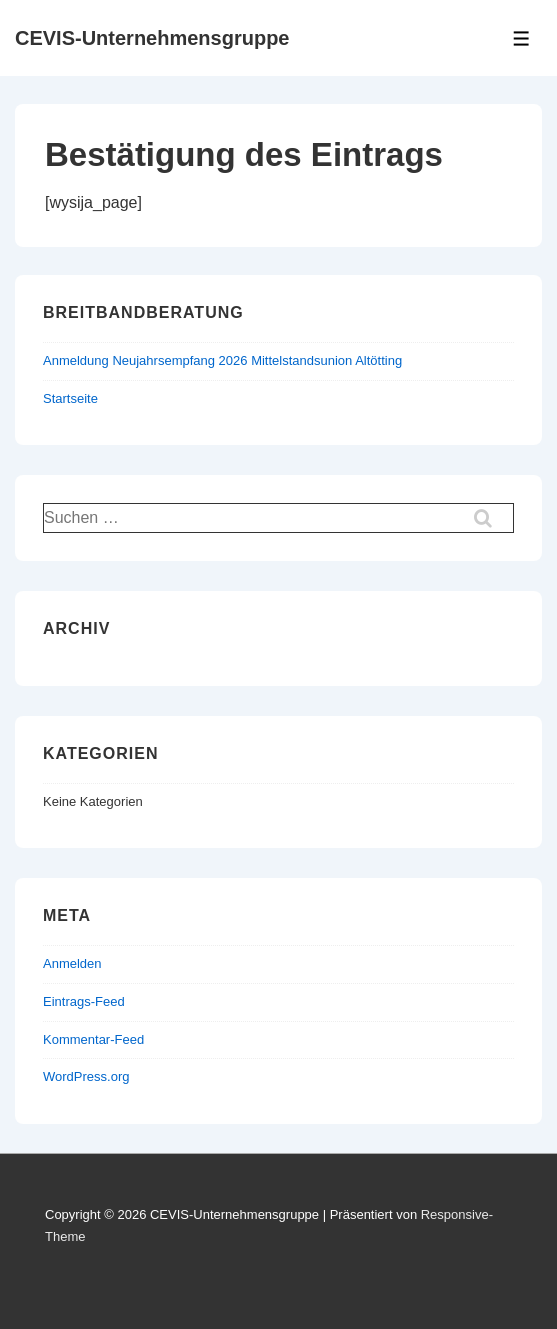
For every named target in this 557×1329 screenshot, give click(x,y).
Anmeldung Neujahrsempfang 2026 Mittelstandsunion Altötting (222, 360)
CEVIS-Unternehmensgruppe (152, 38)
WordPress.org (86, 1076)
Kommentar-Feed (93, 1039)
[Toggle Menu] (521, 38)
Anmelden (72, 963)
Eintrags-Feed (84, 1001)
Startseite (70, 398)
